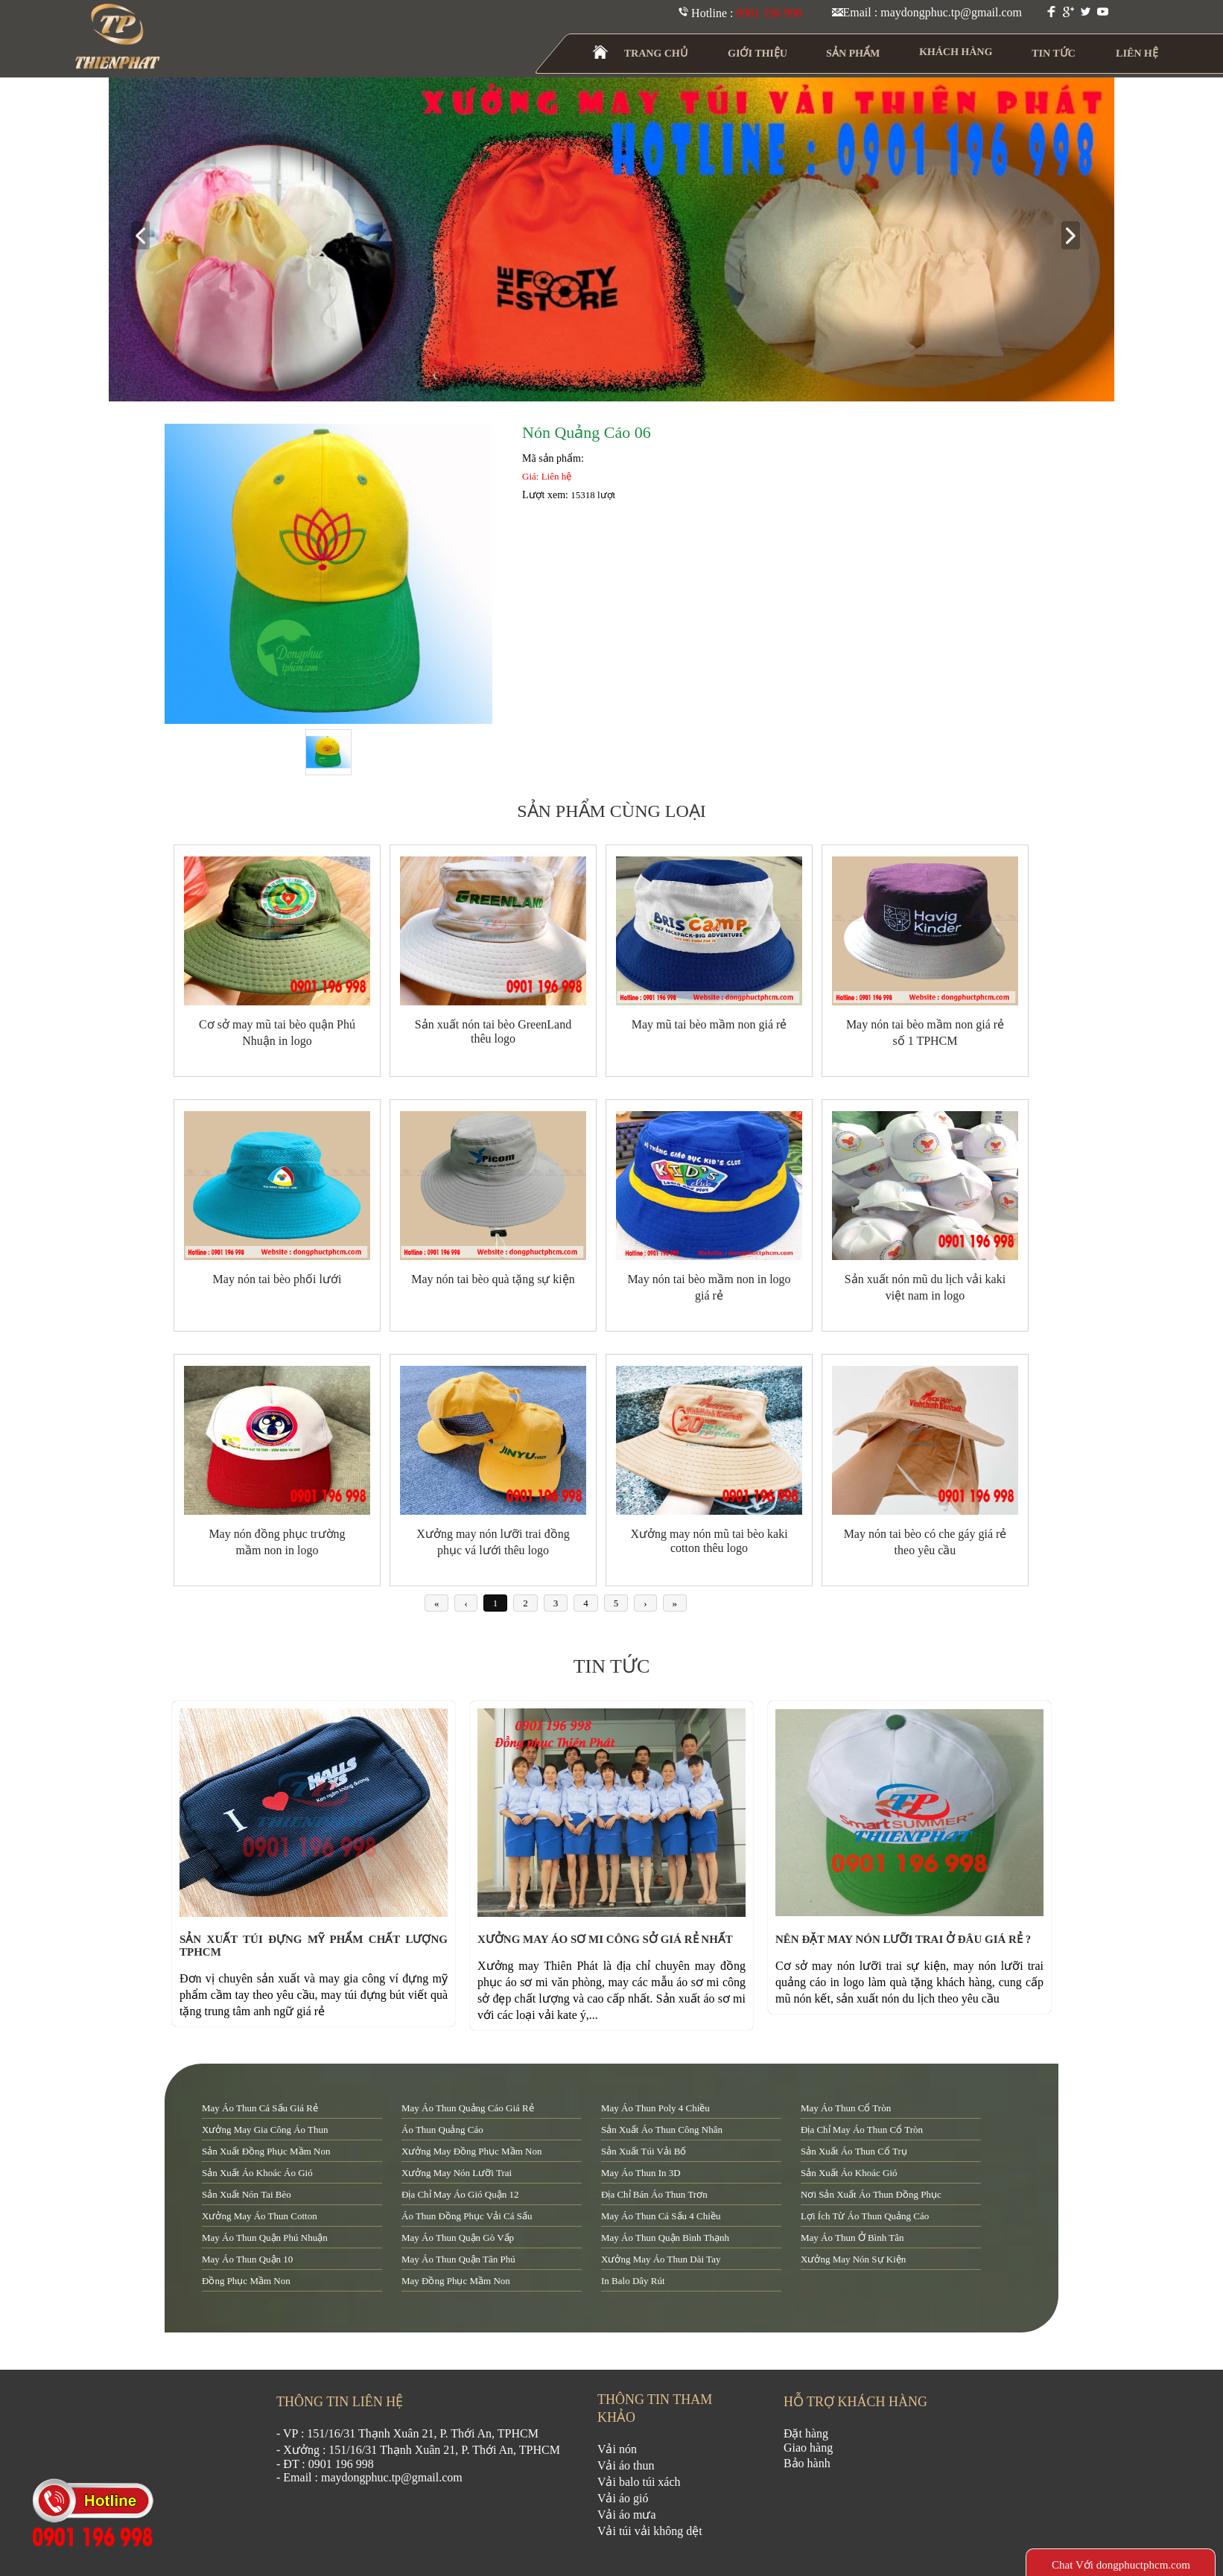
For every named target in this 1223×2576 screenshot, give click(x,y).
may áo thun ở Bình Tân (852, 2237)
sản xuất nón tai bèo (246, 2194)
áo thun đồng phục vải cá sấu (466, 2216)
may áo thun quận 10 (247, 2259)
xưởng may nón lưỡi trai (456, 2172)
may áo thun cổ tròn (846, 2108)
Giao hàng (808, 2447)
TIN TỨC (1054, 53)
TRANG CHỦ (656, 53)
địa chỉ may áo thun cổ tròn (862, 2129)
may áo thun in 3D (641, 2172)
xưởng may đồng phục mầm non (471, 2151)
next (1076, 236)
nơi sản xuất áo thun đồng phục (871, 2194)
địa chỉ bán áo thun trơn (654, 2194)
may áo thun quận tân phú (458, 2259)
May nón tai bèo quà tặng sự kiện (493, 1279)
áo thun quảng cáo (442, 2129)
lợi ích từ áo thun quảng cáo (865, 2216)
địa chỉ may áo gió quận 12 (459, 2194)
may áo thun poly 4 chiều (655, 2108)
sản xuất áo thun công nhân (661, 2129)
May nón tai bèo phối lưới (277, 1279)
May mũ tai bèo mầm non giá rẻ (709, 1024)
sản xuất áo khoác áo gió (257, 2172)
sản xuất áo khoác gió (849, 2172)
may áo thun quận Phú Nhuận (265, 2237)
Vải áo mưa (626, 2514)
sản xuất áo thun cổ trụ (854, 2151)
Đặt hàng (806, 2433)
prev (146, 236)
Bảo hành (807, 2463)
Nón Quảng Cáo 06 (586, 432)
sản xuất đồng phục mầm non (266, 2151)
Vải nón (617, 2449)
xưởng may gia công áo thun (265, 2129)
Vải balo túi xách (639, 2481)
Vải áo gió (623, 2498)
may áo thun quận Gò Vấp (457, 2237)
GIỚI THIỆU (758, 53)
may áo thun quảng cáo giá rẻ (467, 2108)
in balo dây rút (633, 2280)
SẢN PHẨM (853, 53)
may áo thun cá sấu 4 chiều (660, 2216)
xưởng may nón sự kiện (853, 2259)
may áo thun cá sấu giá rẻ (260, 2108)
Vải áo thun (626, 2465)
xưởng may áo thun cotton (259, 2216)
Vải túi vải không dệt (649, 2531)
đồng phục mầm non (246, 2280)
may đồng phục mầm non (455, 2280)
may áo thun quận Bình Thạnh (665, 2237)
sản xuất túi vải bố (643, 2151)
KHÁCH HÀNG (956, 51)
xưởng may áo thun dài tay (660, 2259)
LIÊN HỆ (1137, 53)
